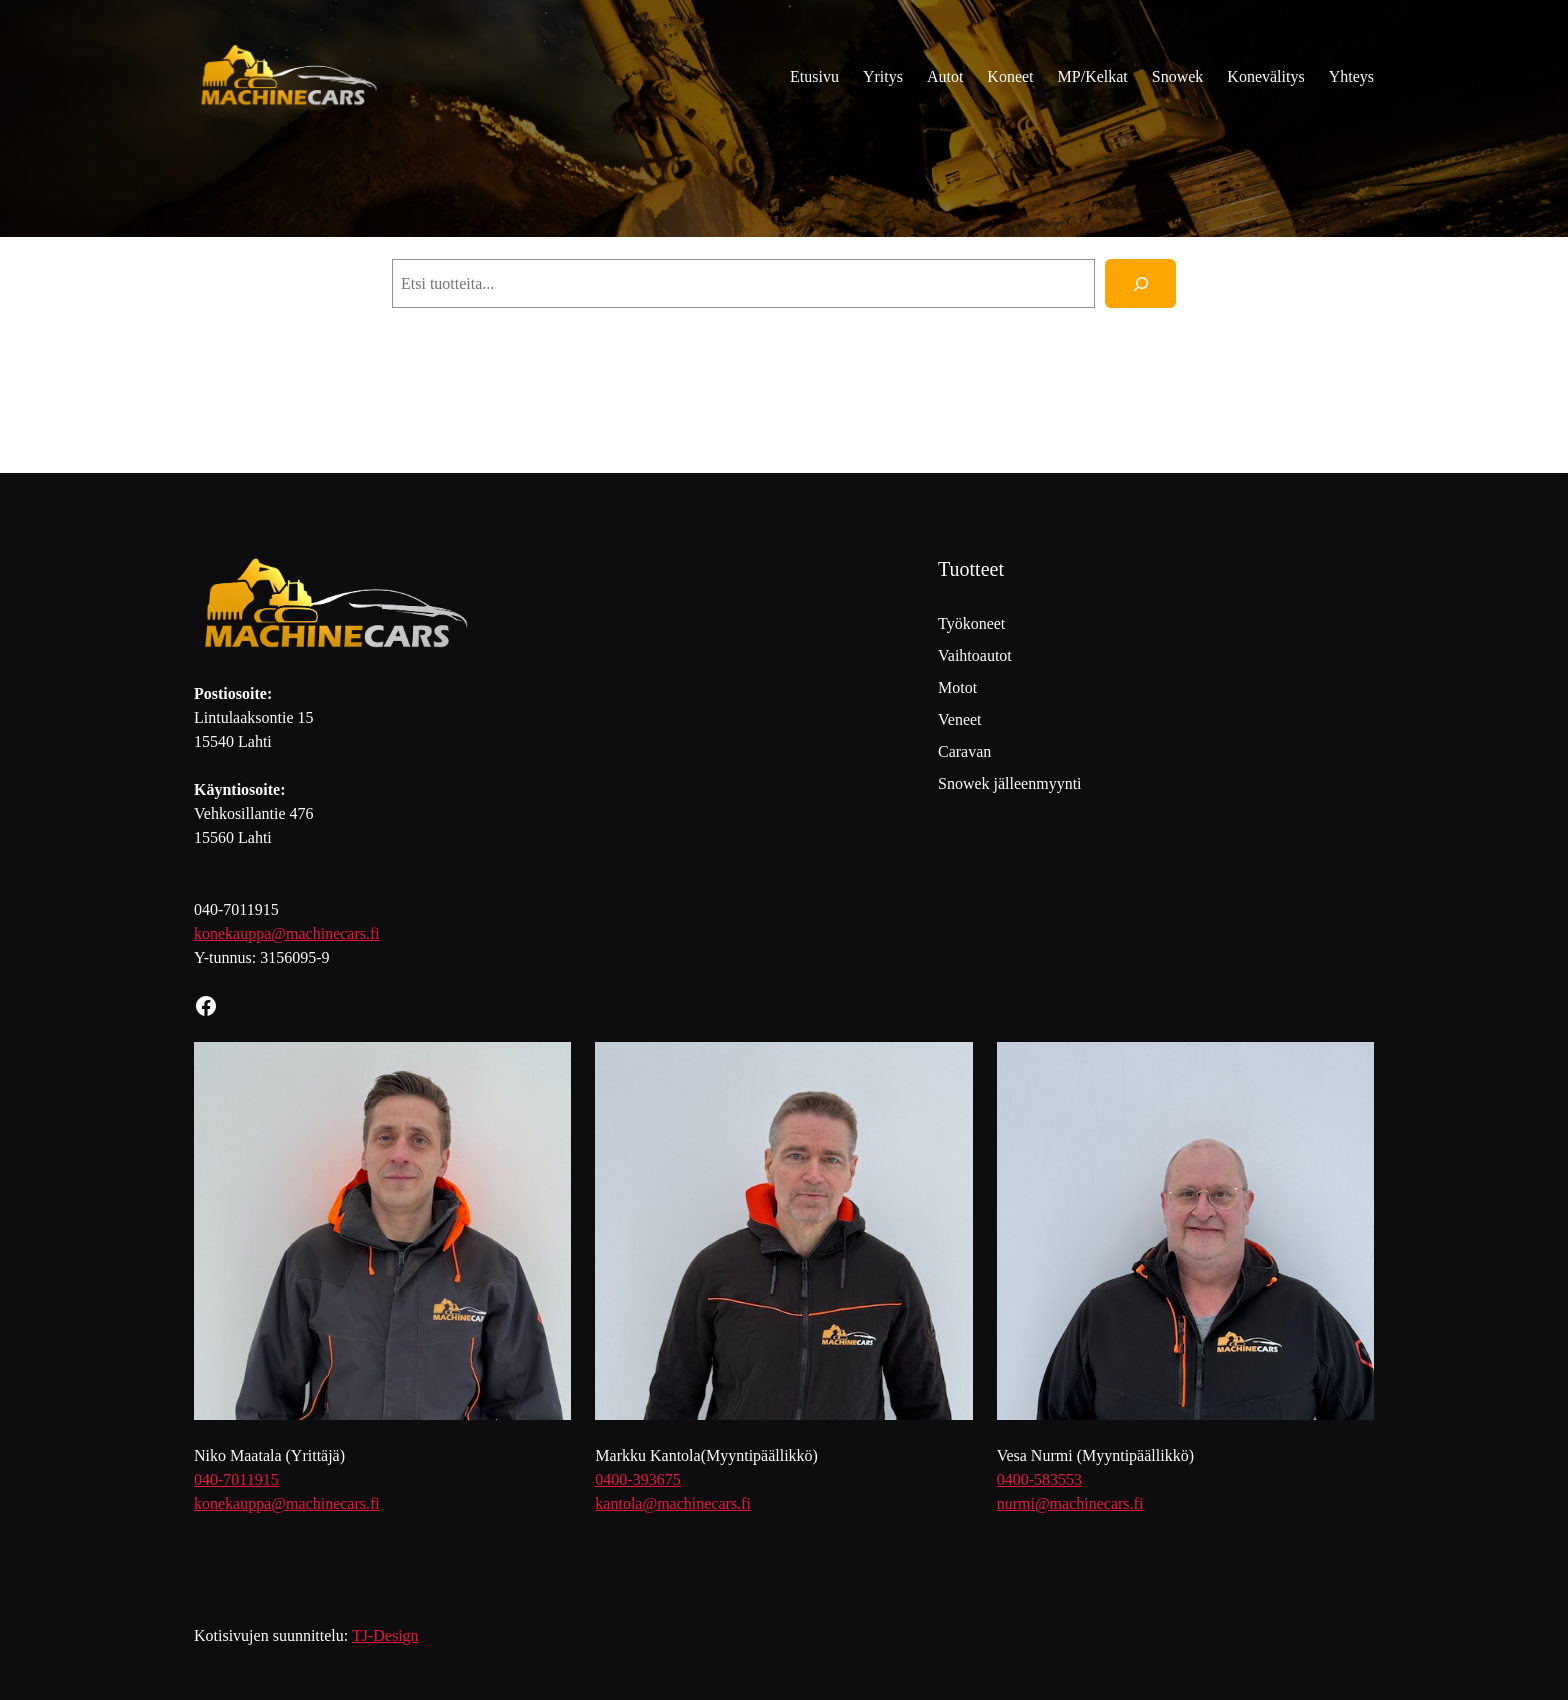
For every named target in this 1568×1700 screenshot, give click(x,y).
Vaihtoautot (975, 655)
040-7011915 (236, 1479)
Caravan (964, 751)
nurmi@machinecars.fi (1070, 1503)
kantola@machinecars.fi (673, 1503)
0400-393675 (637, 1479)
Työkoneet (971, 623)
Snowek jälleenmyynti (1010, 783)
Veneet (960, 719)
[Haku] (1140, 283)
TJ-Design (385, 1635)
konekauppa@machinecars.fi (287, 933)
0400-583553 (1039, 1479)
